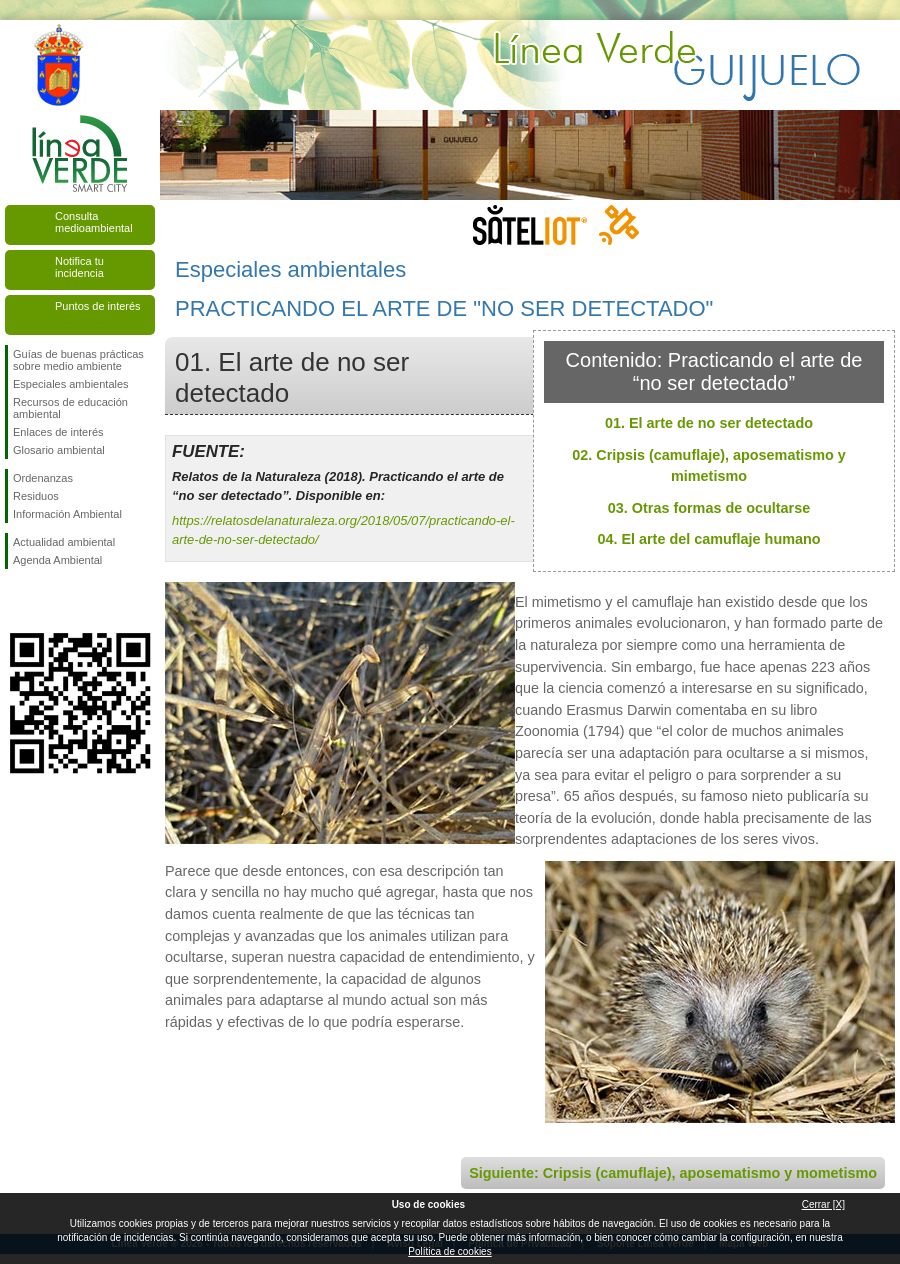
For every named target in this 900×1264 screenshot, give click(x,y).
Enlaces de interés (58, 432)
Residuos (36, 496)
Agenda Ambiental (57, 560)
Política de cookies (449, 1251)
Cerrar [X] (823, 1204)
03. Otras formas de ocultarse (709, 508)
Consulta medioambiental (94, 222)
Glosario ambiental (59, 450)
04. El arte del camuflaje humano (708, 539)
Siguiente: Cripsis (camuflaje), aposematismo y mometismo (673, 1173)
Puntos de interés (98, 306)
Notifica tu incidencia (79, 267)
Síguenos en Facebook (17, 601)
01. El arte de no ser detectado (709, 423)
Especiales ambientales (71, 384)
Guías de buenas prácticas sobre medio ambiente (78, 360)
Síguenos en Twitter (50, 601)
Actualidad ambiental (64, 542)
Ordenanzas (43, 478)
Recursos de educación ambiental (70, 408)
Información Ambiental (67, 514)
